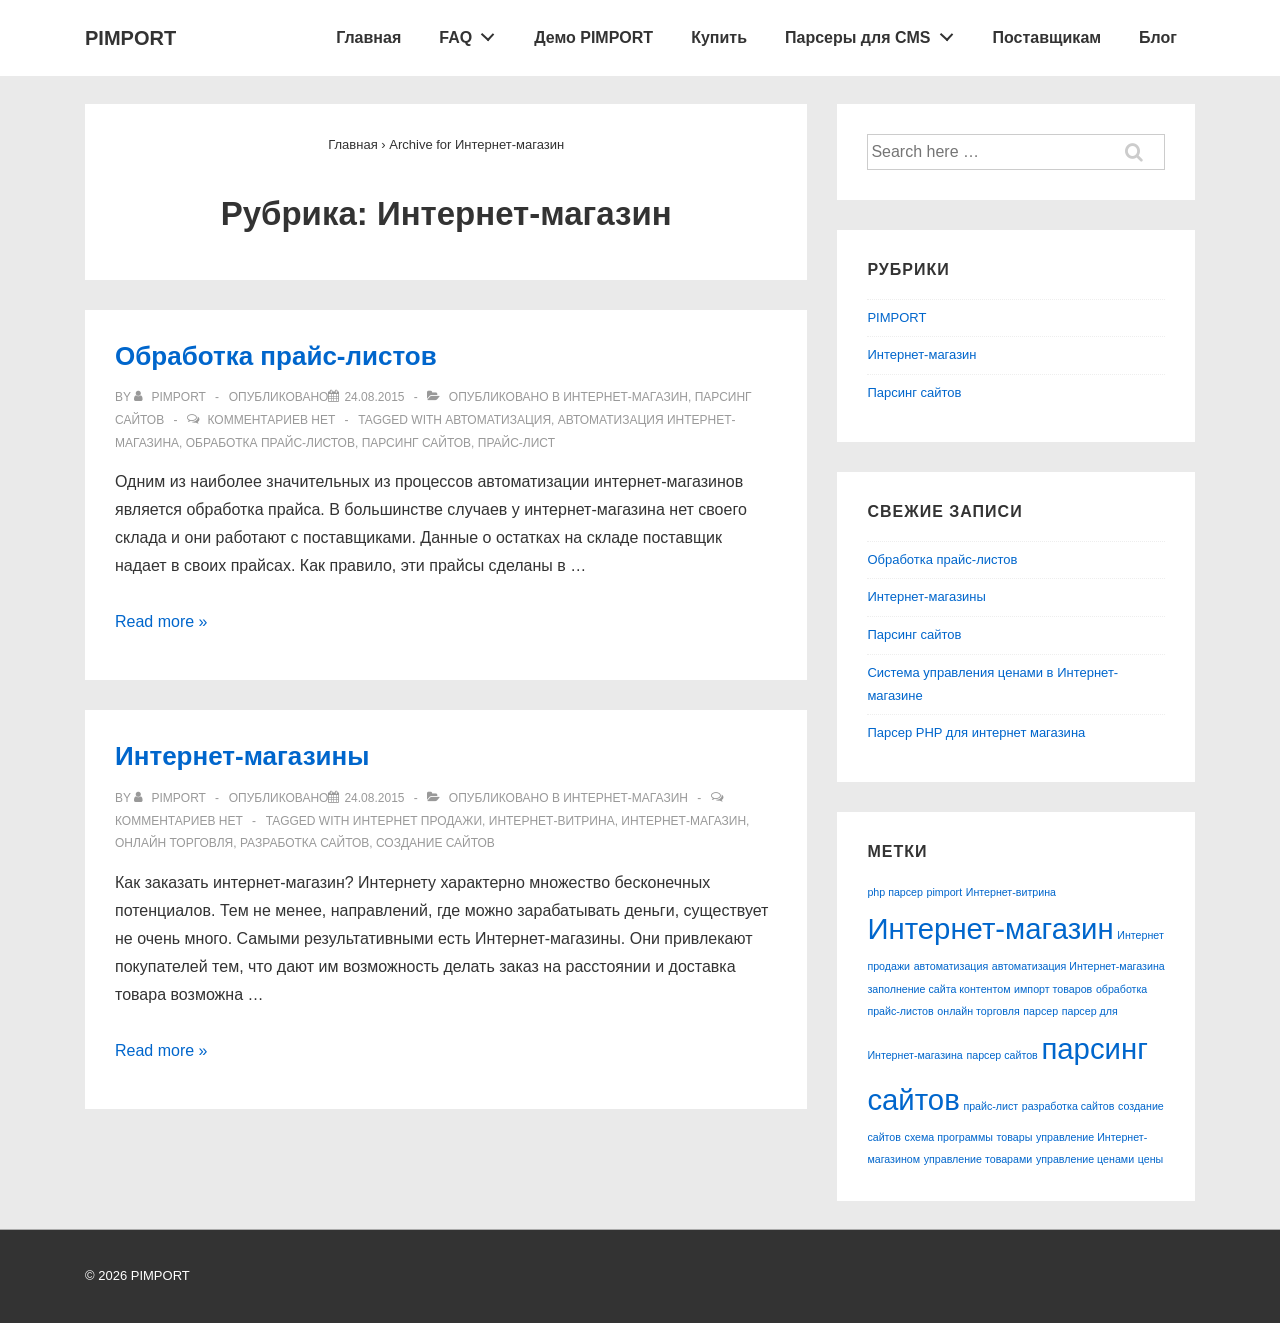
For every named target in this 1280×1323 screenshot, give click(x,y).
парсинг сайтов (416, 443)
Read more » (161, 621)
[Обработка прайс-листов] (374, 397)
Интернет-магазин (625, 397)
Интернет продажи (417, 821)
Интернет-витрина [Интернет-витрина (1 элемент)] (1011, 892)
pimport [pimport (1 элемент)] (945, 892)
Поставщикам (1047, 37)
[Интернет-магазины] (374, 798)
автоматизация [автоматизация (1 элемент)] (951, 966)
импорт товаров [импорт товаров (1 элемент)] (1053, 989)
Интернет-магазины (242, 756)
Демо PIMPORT (593, 37)
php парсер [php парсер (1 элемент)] (895, 892)
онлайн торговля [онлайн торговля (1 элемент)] (978, 1011)
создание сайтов (435, 843)
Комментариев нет (271, 420)
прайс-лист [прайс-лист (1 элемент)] (990, 1106)
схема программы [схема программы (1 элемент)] (949, 1137)
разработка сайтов (304, 843)
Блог (1158, 37)
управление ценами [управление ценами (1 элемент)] (1085, 1159)
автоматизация (498, 420)
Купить (719, 37)
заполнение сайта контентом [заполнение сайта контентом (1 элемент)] (938, 989)
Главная (368, 37)
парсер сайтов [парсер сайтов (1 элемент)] (1001, 1055)
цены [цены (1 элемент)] (1150, 1159)
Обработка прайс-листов (276, 356)
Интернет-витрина (552, 821)
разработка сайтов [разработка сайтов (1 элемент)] (1068, 1106)
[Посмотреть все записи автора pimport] (171, 397)
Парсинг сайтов (914, 392)
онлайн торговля (174, 843)
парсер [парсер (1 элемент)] (1040, 1011)
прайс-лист (516, 443)
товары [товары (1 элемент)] (1015, 1137)
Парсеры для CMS (874, 33)
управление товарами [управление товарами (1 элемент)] (978, 1159)
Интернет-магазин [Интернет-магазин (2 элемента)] (990, 928)
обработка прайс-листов (270, 443)
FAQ (472, 33)
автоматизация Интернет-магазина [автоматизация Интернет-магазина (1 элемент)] (1078, 966)
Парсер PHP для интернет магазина (976, 732)
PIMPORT (130, 38)
